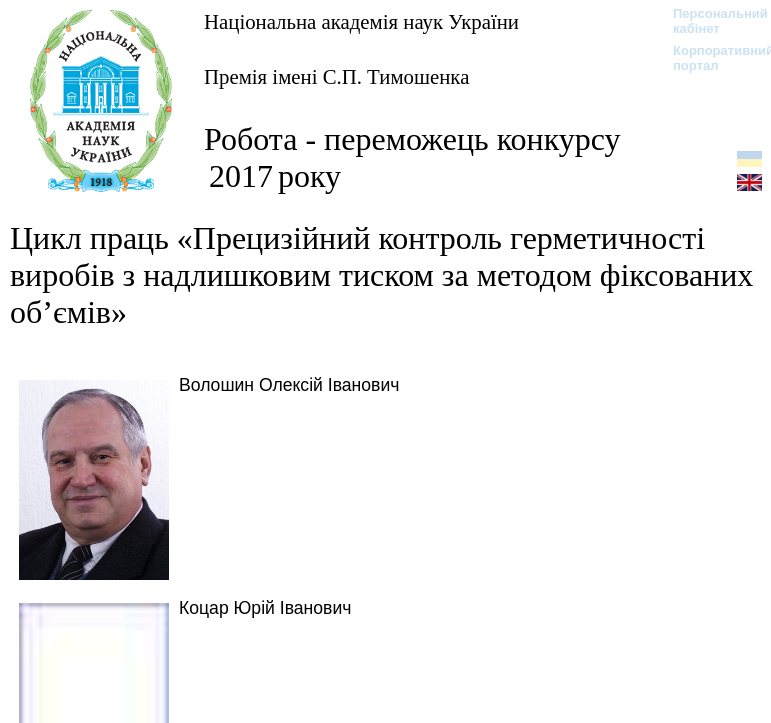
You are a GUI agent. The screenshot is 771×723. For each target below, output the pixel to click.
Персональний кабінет (710, 21)
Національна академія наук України (361, 21)
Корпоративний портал (710, 58)
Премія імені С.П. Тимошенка (336, 76)
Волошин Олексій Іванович (289, 385)
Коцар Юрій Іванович (265, 608)
